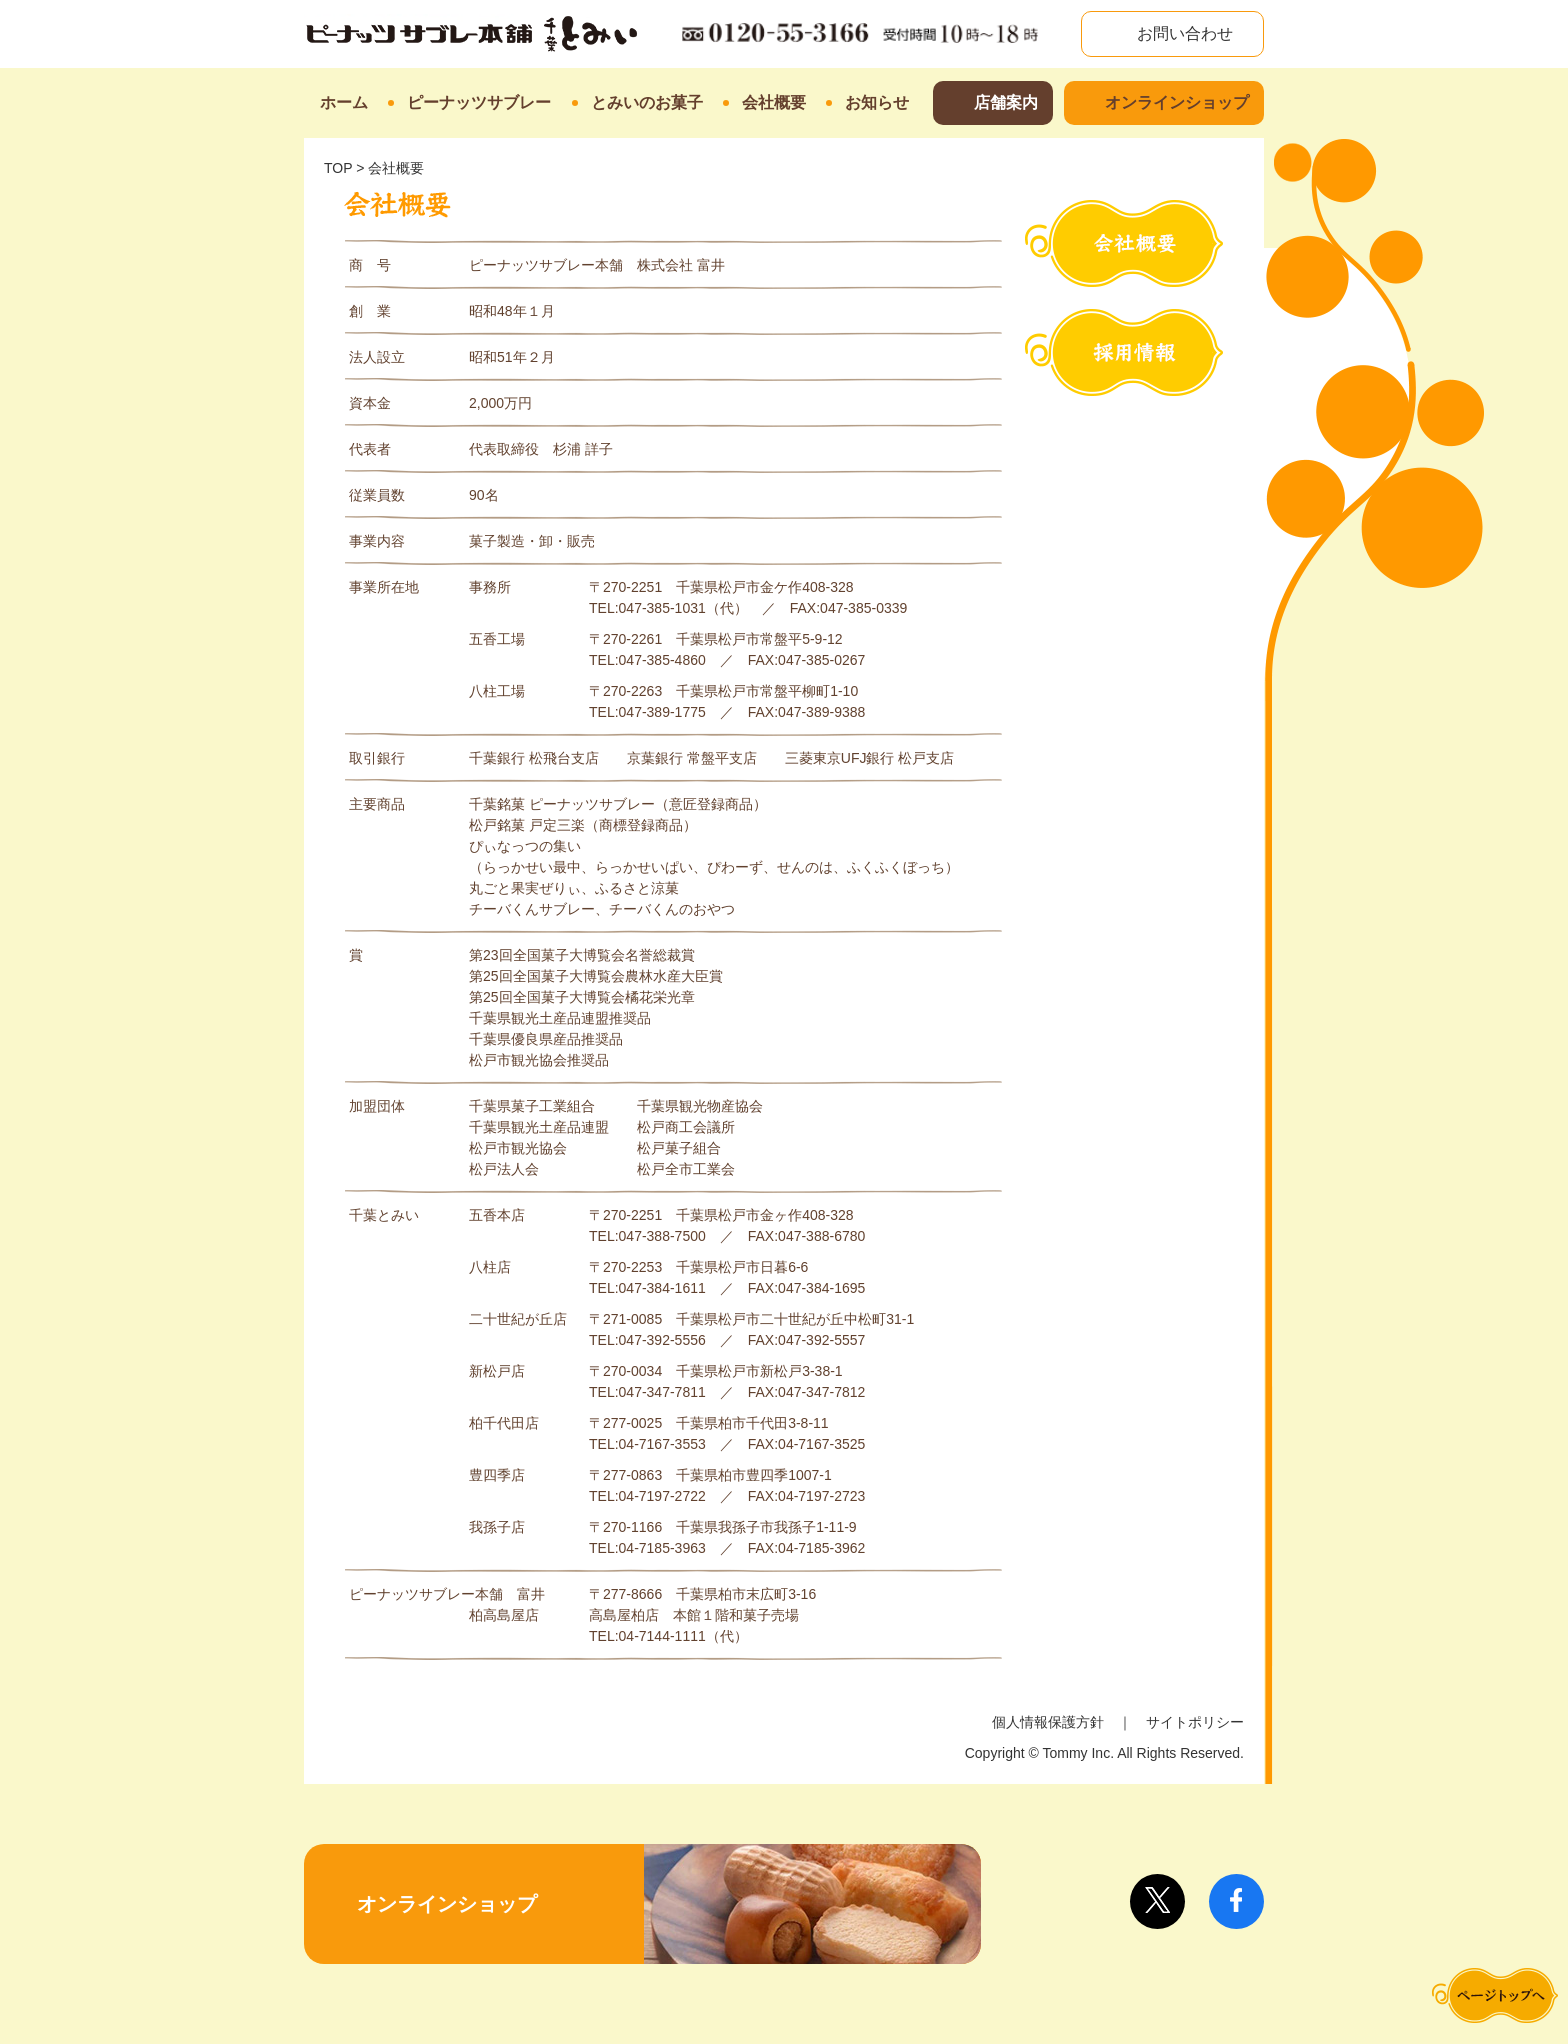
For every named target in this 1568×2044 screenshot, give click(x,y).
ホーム (344, 102)
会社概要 (774, 102)
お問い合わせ (1183, 33)
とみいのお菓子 (647, 102)
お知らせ (877, 102)
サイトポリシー (1195, 1722)
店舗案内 (1006, 102)
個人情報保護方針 (1048, 1722)
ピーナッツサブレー (479, 102)
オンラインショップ (1177, 102)
